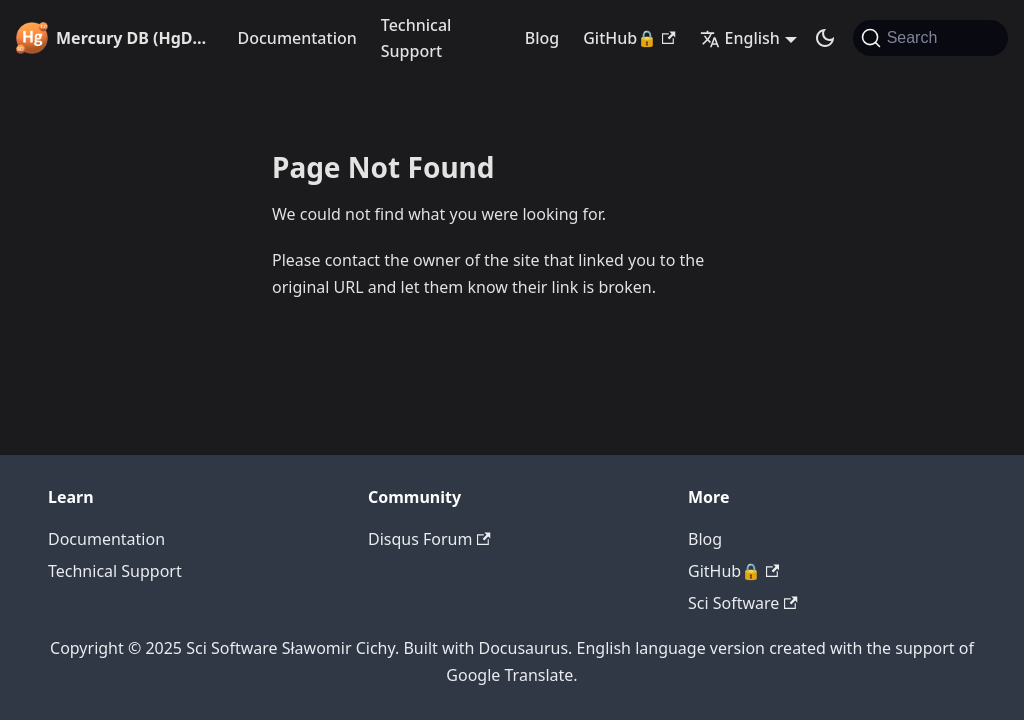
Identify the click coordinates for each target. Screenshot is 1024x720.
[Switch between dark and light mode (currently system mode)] (825, 38)
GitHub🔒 (629, 38)
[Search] (930, 38)
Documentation (297, 38)
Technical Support (416, 38)
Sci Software (743, 603)
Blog (542, 38)
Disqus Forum (429, 539)
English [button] (740, 38)
